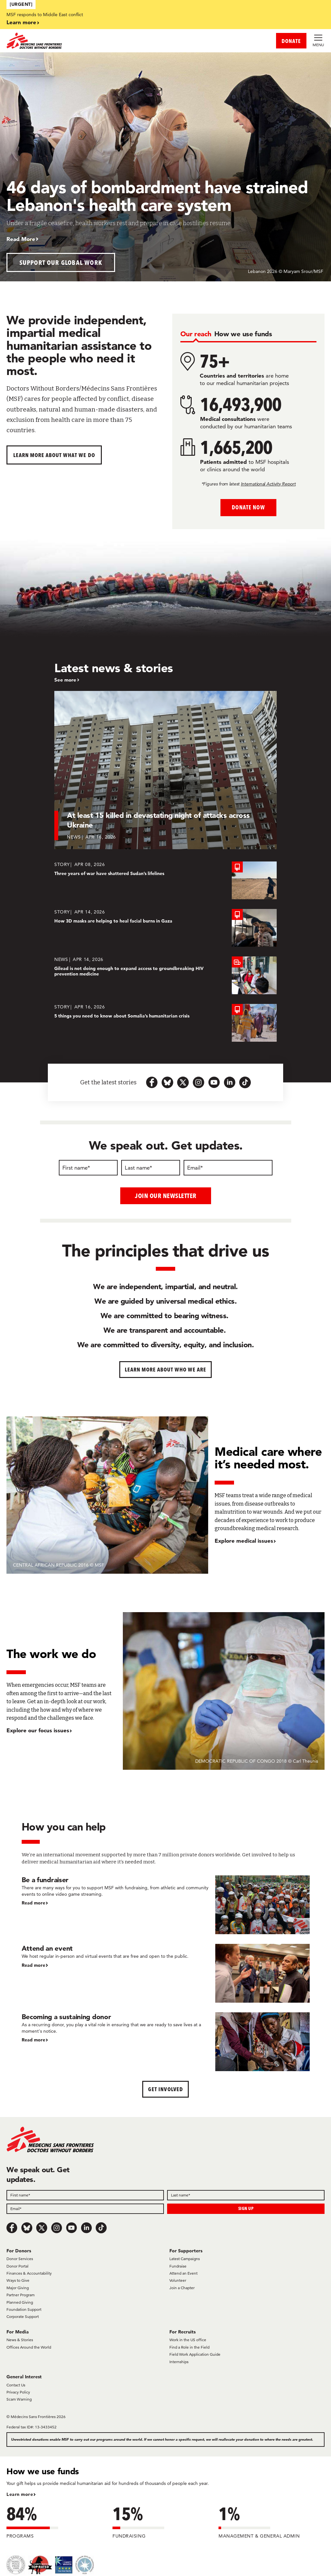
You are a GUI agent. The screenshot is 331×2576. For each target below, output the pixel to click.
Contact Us (15, 2384)
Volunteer (177, 2280)
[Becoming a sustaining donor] (166, 2041)
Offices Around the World (28, 2346)
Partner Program (20, 2294)
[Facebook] (11, 2227)
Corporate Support (22, 2316)
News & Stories (19, 2339)
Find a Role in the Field (189, 2346)
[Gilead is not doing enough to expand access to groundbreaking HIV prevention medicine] (165, 975)
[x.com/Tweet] (41, 2227)
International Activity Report (268, 484)
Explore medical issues (244, 1540)
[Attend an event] (166, 1973)
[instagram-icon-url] (198, 1082)
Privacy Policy (18, 2391)
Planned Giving (19, 2302)
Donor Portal (17, 2265)
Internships (178, 2361)
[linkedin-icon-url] (229, 1082)
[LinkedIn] (86, 2227)
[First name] (88, 1167)
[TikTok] (101, 2227)
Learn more (21, 22)
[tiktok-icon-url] (245, 1082)
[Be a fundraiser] (166, 1904)
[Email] (228, 1167)
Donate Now (248, 507)
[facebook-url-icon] (152, 1082)
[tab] (195, 334)
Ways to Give (17, 2280)
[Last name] (150, 1167)
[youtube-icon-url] (214, 1082)
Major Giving (17, 2287)
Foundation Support (23, 2309)
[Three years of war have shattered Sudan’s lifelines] (165, 880)
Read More (20, 238)
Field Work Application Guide (194, 2354)
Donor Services (19, 2258)
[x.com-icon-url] (183, 1082)
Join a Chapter (182, 2287)
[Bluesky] (26, 2227)
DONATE (291, 40)
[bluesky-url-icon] (167, 1082)
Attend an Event (183, 2273)
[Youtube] (71, 2227)
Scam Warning (19, 2399)
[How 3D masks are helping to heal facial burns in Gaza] (165, 928)
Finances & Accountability (29, 2273)
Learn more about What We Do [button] (54, 455)
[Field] (85, 2195)
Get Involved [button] (165, 2089)
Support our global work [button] (60, 262)
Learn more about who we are (166, 1369)
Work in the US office (187, 2339)
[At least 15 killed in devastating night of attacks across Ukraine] (165, 770)
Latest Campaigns (184, 2258)
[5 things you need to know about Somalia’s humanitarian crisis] (165, 1023)
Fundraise (178, 2265)
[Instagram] (56, 2227)
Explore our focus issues (37, 1729)
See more (65, 680)
